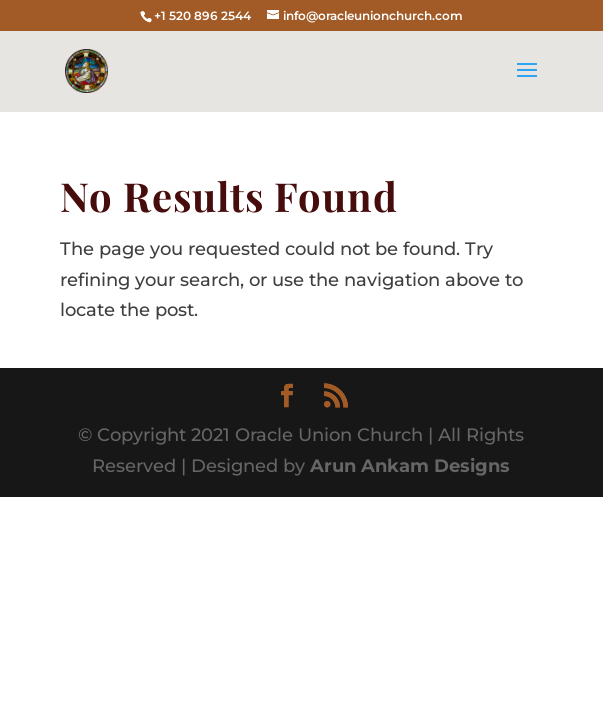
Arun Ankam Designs (407, 466)
